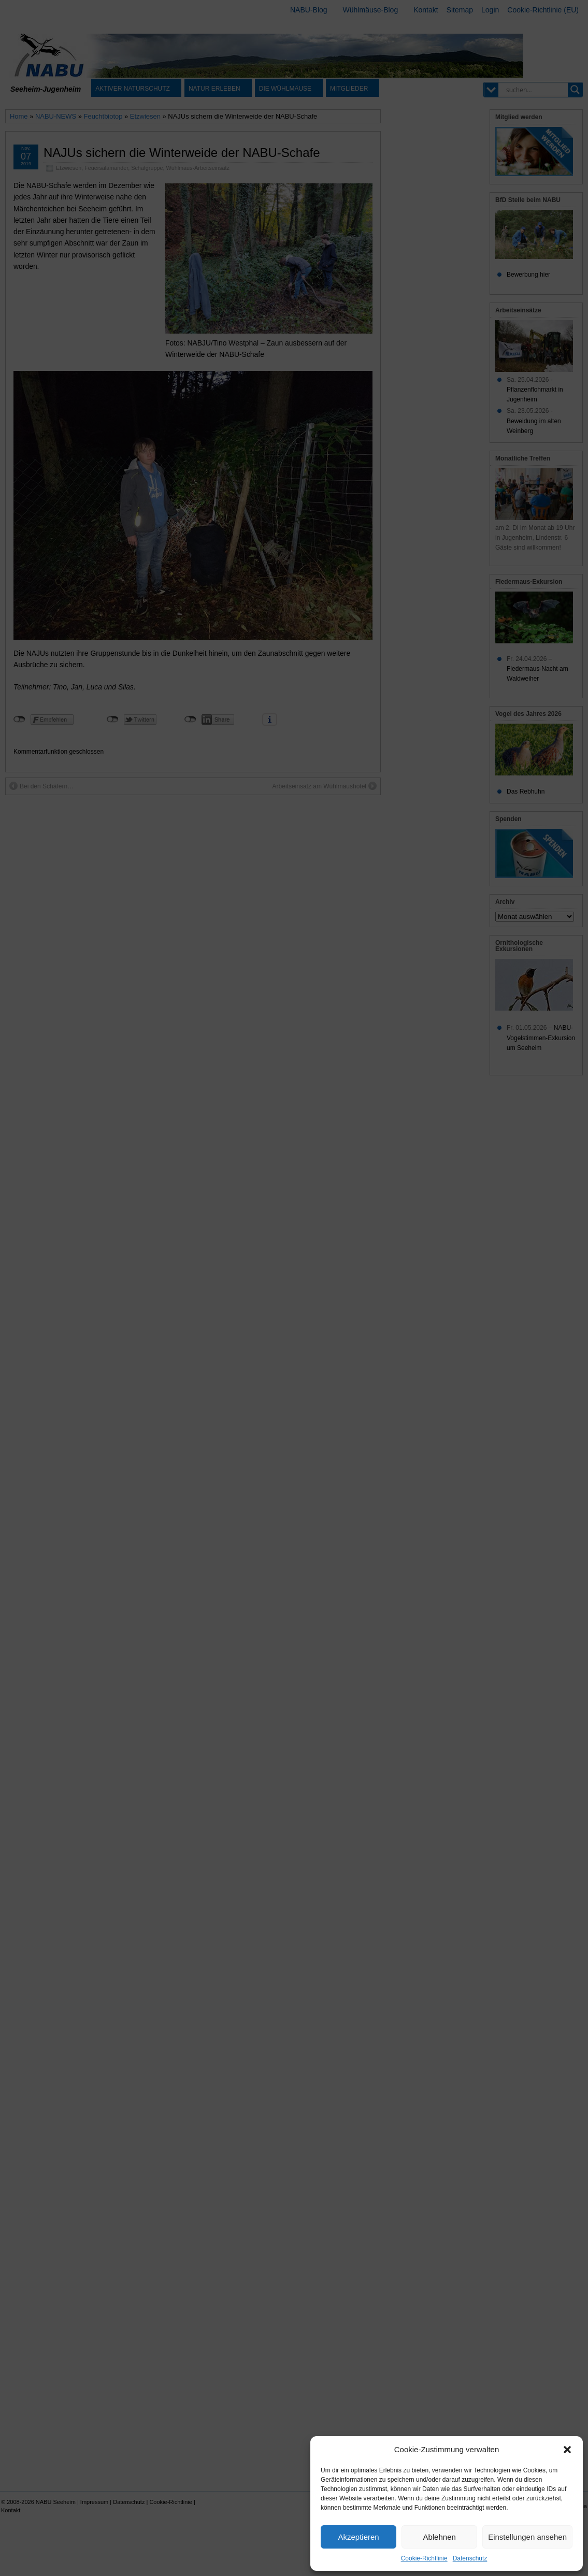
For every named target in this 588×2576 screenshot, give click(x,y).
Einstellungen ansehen (527, 2536)
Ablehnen (439, 2536)
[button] (567, 2449)
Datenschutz (470, 2558)
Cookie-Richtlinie (424, 2558)
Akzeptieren (358, 2536)
